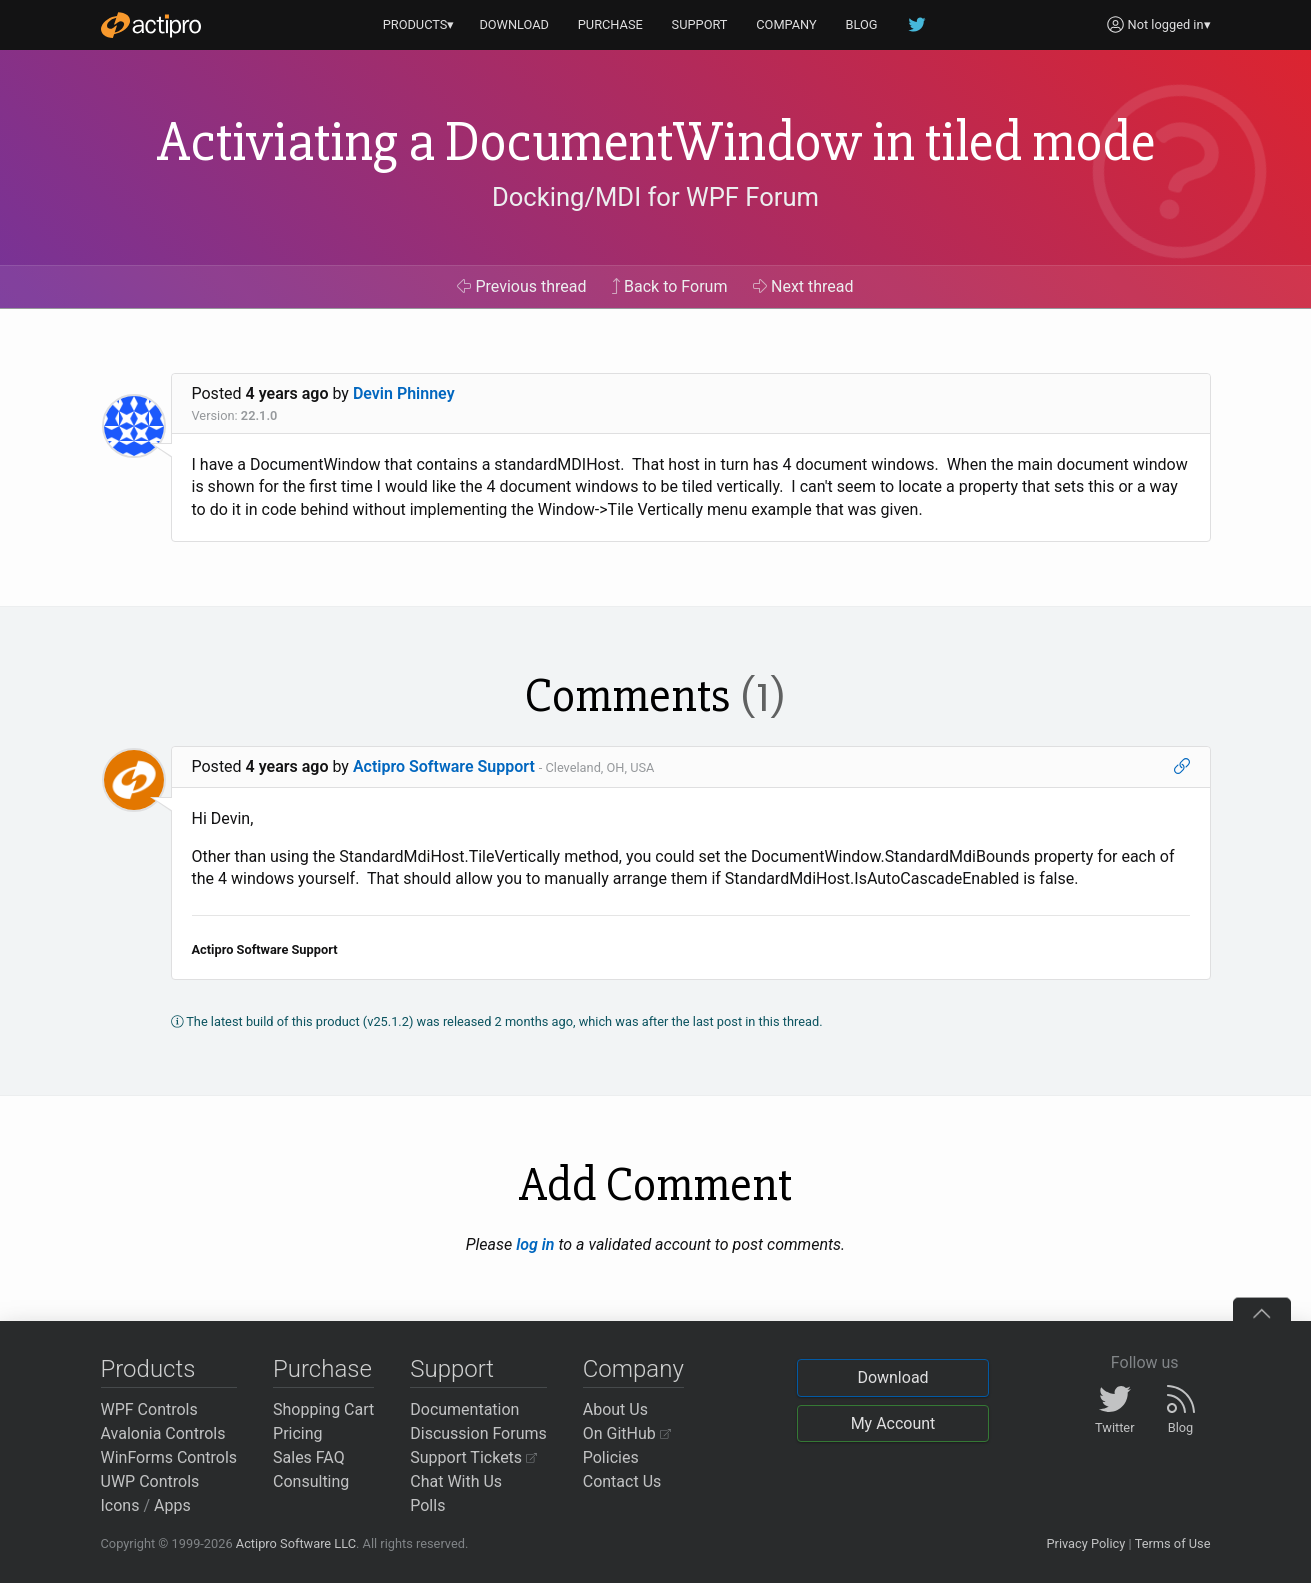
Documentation (464, 1409)
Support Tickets (473, 1457)
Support (452, 1369)
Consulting (311, 1481)
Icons (120, 1505)
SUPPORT (700, 24)
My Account (893, 1423)
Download (892, 1377)
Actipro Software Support (444, 766)
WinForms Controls (169, 1457)
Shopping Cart (323, 1409)
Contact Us (622, 1481)
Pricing (298, 1433)
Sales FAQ (309, 1457)
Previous (521, 286)
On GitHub (627, 1433)
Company (633, 1369)
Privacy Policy (1085, 1543)
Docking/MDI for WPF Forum (655, 197)
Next (803, 286)
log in (535, 1244)
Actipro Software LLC (296, 1543)
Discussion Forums (478, 1433)
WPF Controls (149, 1409)
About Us (615, 1409)
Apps (172, 1505)
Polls (427, 1505)
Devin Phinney (404, 393)
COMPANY (786, 24)
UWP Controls (150, 1481)
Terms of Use (1173, 1543)
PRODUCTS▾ (419, 24)
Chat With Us (456, 1481)
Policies (611, 1457)
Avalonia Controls (163, 1433)
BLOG (862, 24)
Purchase (322, 1369)
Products (148, 1369)
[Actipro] (151, 25)
